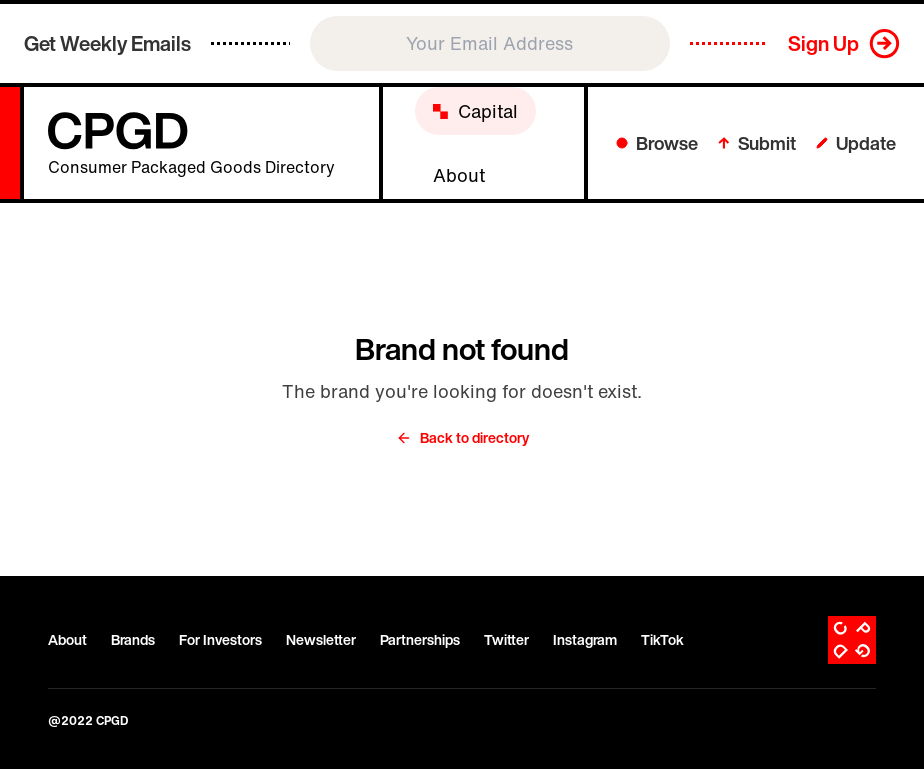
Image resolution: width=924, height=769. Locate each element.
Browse (657, 143)
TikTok (662, 640)
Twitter (506, 640)
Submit (757, 143)
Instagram (585, 640)
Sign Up (823, 43)
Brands (133, 640)
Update (856, 143)
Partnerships (420, 640)
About (67, 640)
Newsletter (321, 640)
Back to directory (462, 438)
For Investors (220, 640)
